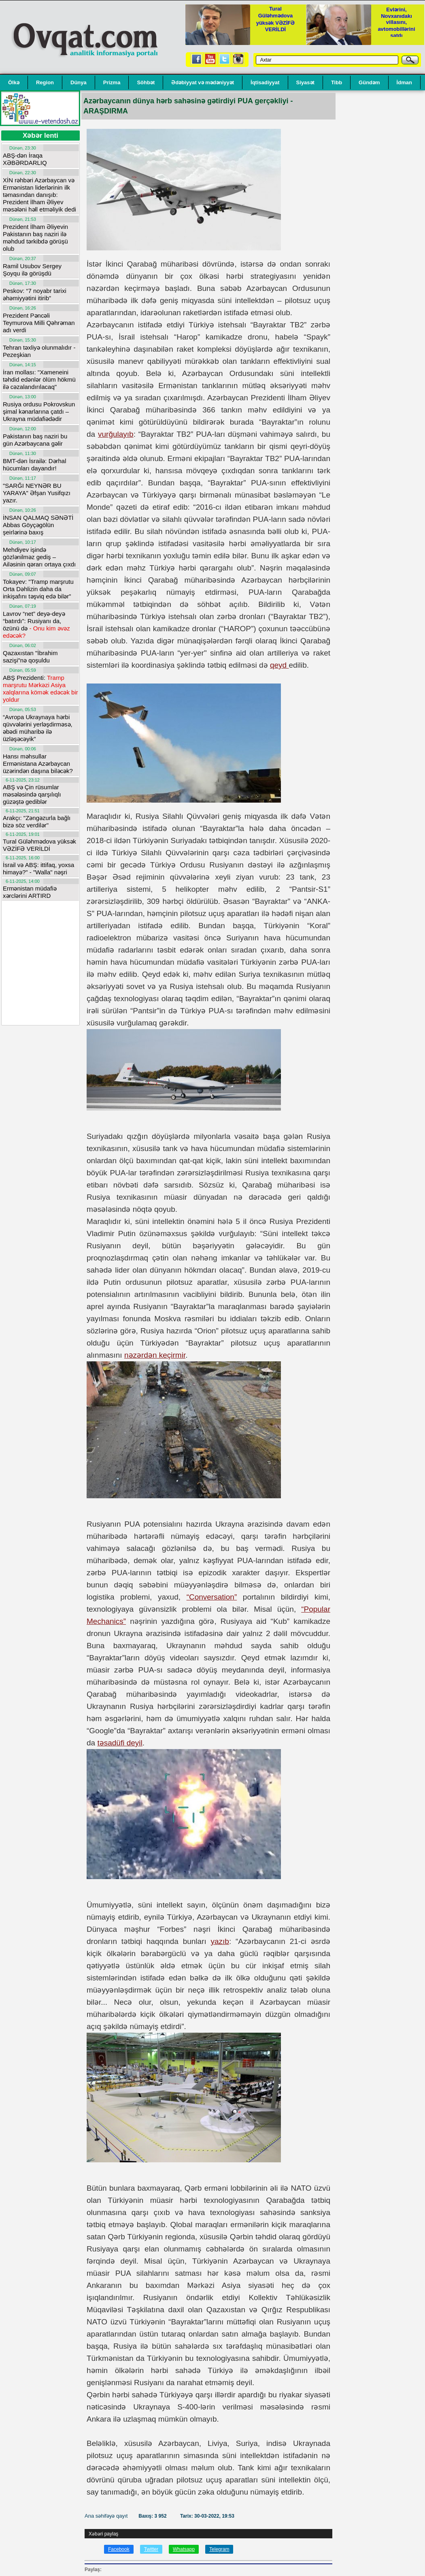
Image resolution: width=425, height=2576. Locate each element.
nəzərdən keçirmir (154, 1355)
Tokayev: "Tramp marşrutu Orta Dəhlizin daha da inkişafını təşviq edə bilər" (38, 589)
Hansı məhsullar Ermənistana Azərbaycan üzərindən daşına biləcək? (38, 763)
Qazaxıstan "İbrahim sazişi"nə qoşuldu (30, 656)
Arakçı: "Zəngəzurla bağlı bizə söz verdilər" (36, 821)
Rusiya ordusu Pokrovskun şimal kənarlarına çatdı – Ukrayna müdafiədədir (39, 411)
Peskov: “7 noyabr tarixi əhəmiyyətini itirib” (34, 294)
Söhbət (146, 82)
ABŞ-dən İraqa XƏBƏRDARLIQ (25, 159)
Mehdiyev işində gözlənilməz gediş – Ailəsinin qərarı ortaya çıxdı (39, 557)
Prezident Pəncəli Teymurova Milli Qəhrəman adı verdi (39, 322)
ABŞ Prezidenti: (40, 688)
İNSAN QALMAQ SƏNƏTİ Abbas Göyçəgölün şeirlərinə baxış (38, 525)
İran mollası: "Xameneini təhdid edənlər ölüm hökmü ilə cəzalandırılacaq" (39, 379)
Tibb (336, 82)
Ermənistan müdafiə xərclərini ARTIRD (30, 892)
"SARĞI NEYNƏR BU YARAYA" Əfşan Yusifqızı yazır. (36, 493)
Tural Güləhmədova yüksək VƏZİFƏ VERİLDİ (39, 845)
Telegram (219, 2549)
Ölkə (13, 82)
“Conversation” (212, 1597)
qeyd (279, 665)
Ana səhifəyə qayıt (107, 2516)
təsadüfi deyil (119, 1743)
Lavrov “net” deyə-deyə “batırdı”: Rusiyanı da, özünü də (36, 624)
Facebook (119, 2549)
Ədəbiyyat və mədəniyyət (202, 82)
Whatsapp (184, 2549)
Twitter (151, 2549)
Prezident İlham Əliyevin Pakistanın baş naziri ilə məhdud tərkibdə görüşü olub (35, 237)
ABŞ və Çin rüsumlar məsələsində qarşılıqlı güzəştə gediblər (32, 794)
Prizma (112, 82)
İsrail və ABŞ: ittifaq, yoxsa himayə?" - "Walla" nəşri (38, 868)
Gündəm (369, 82)
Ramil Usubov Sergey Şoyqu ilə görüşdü (32, 270)
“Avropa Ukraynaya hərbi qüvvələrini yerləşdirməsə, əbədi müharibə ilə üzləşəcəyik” (37, 727)
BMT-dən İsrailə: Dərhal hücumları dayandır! (34, 464)
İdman (404, 82)
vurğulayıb (116, 434)
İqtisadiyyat (265, 82)
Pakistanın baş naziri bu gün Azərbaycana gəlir (35, 440)
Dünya (78, 82)
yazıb (220, 1941)
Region (45, 82)
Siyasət (305, 82)
